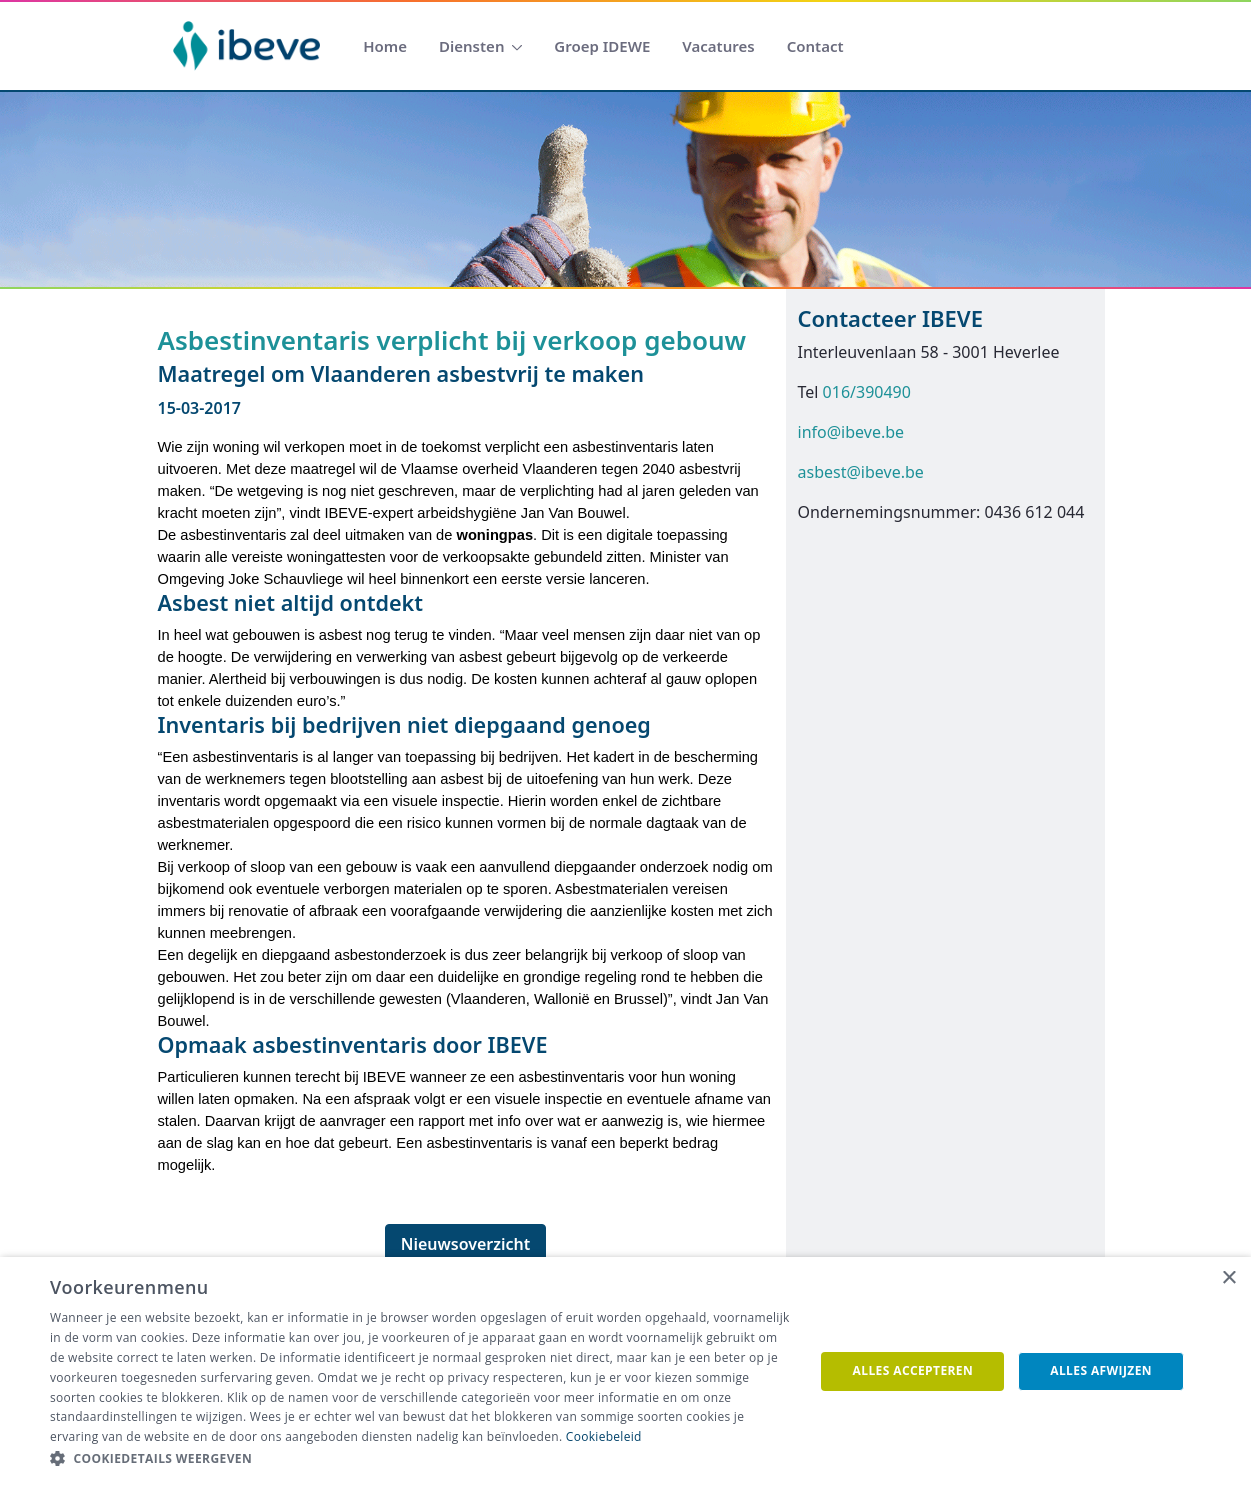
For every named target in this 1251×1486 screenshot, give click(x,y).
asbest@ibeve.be (861, 472)
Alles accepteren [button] (913, 1370)
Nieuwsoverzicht (466, 1244)
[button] (421, 1459)
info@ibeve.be (851, 432)
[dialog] (625, 1371)
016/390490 (867, 392)
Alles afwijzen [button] (1101, 1370)
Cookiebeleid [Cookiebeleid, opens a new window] (604, 1436)
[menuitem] (385, 46)
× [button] (1228, 1278)
